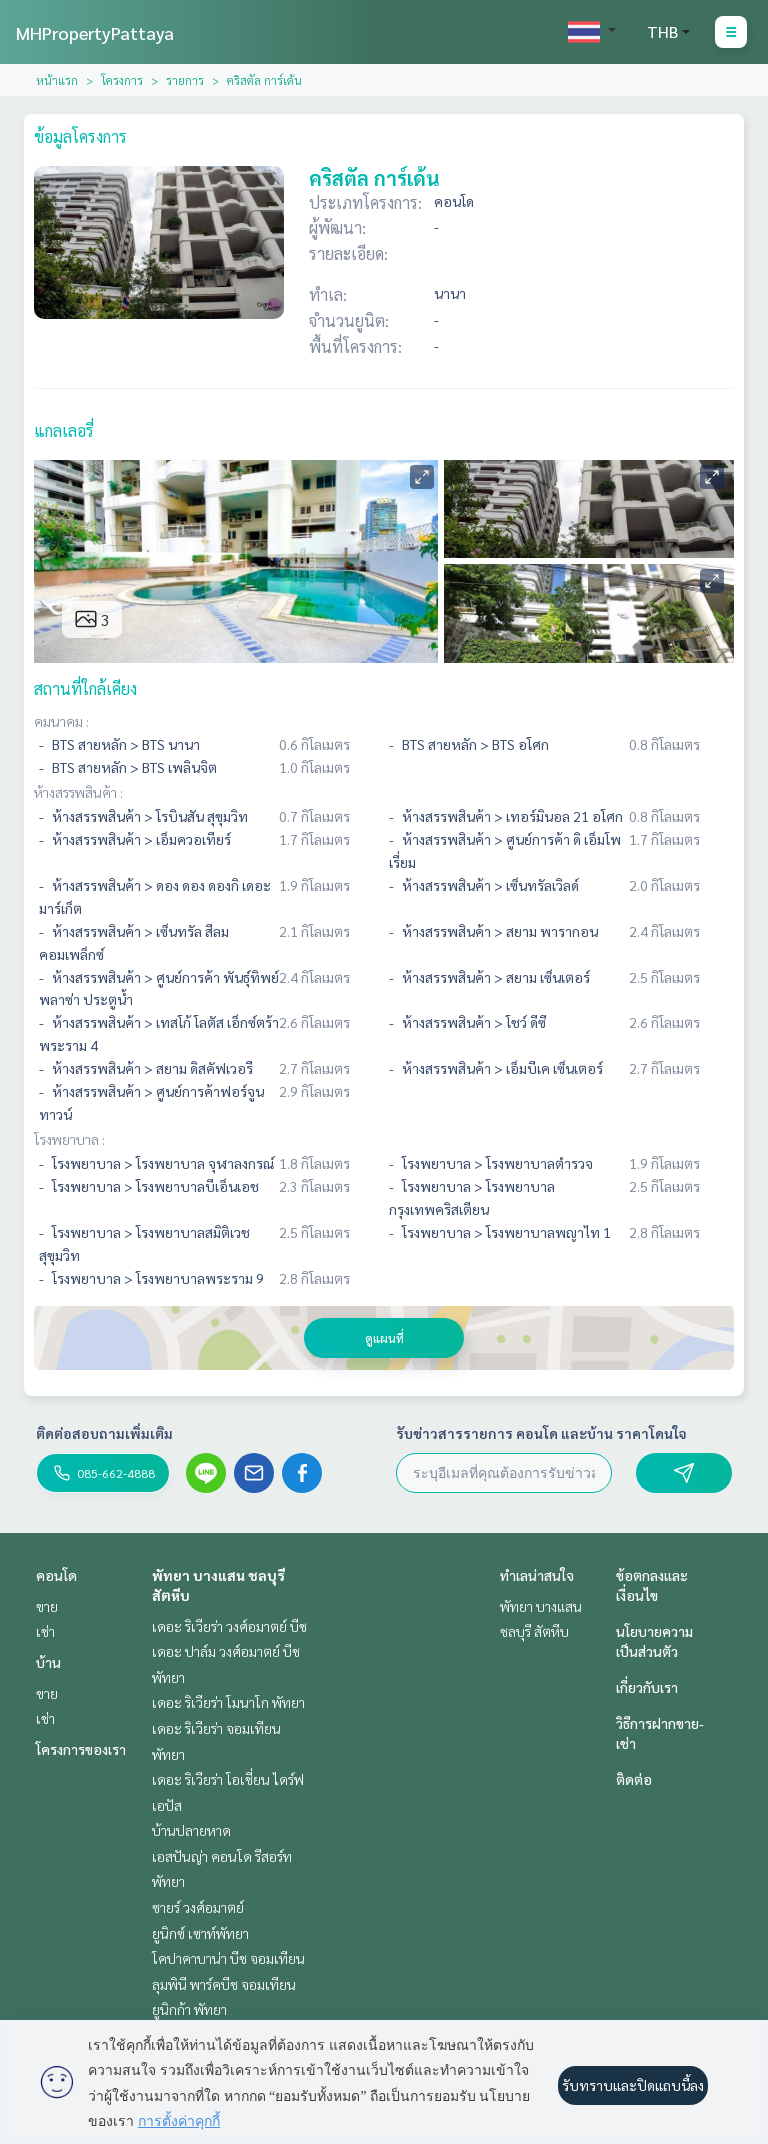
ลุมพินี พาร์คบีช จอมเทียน (224, 1984)
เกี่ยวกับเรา (647, 1687)
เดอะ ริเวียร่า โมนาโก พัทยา (228, 1702)
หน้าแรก (57, 80)
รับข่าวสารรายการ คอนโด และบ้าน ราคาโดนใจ (541, 1433)
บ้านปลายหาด (191, 1830)
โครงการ (122, 80)
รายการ (185, 80)
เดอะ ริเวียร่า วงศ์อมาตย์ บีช (229, 1626)
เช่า (45, 1631)
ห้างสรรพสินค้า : (78, 792)
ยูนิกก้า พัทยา (189, 2009)
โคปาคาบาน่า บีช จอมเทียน (228, 1958)
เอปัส (167, 1805)
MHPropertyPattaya (95, 32)
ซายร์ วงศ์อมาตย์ (198, 1907)
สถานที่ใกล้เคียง (85, 688)
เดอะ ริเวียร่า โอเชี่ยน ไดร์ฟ (228, 1779)
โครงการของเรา (81, 1749)
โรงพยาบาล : (69, 1139)
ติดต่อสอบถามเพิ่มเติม (104, 1433)
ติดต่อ (634, 1779)
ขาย (47, 1606)
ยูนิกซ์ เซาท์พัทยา (200, 1933)
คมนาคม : (61, 721)
